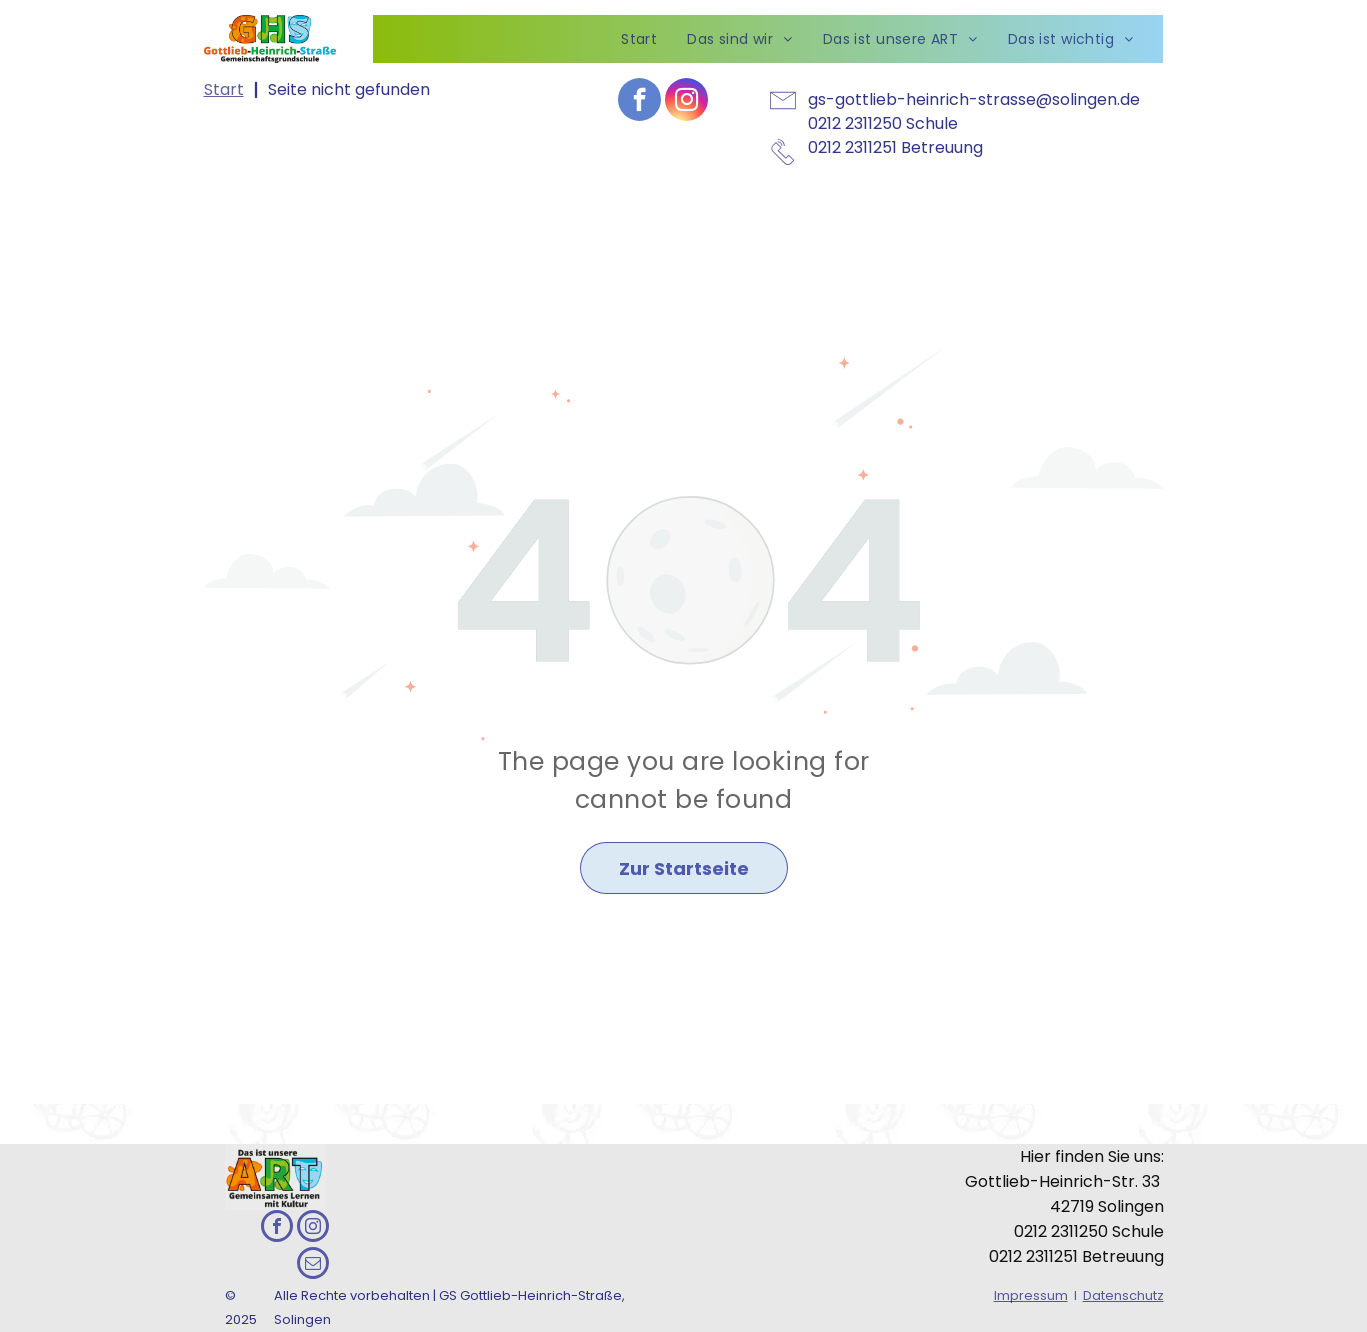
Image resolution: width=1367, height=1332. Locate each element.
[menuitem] (639, 39)
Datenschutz (1123, 1295)
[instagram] (686, 102)
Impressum (1031, 1295)
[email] (313, 1265)
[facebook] (639, 102)
